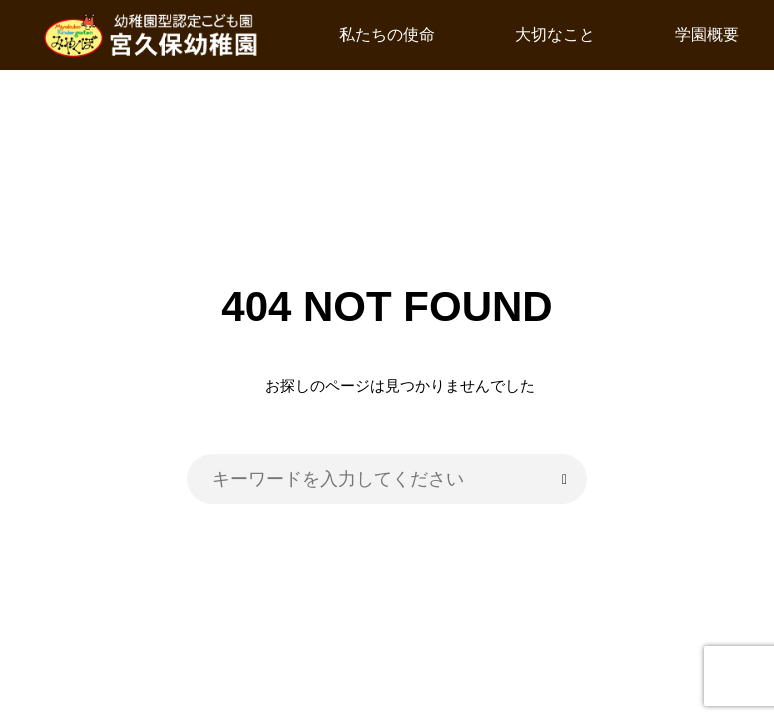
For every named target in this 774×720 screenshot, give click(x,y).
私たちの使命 (387, 34)
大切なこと (555, 34)
